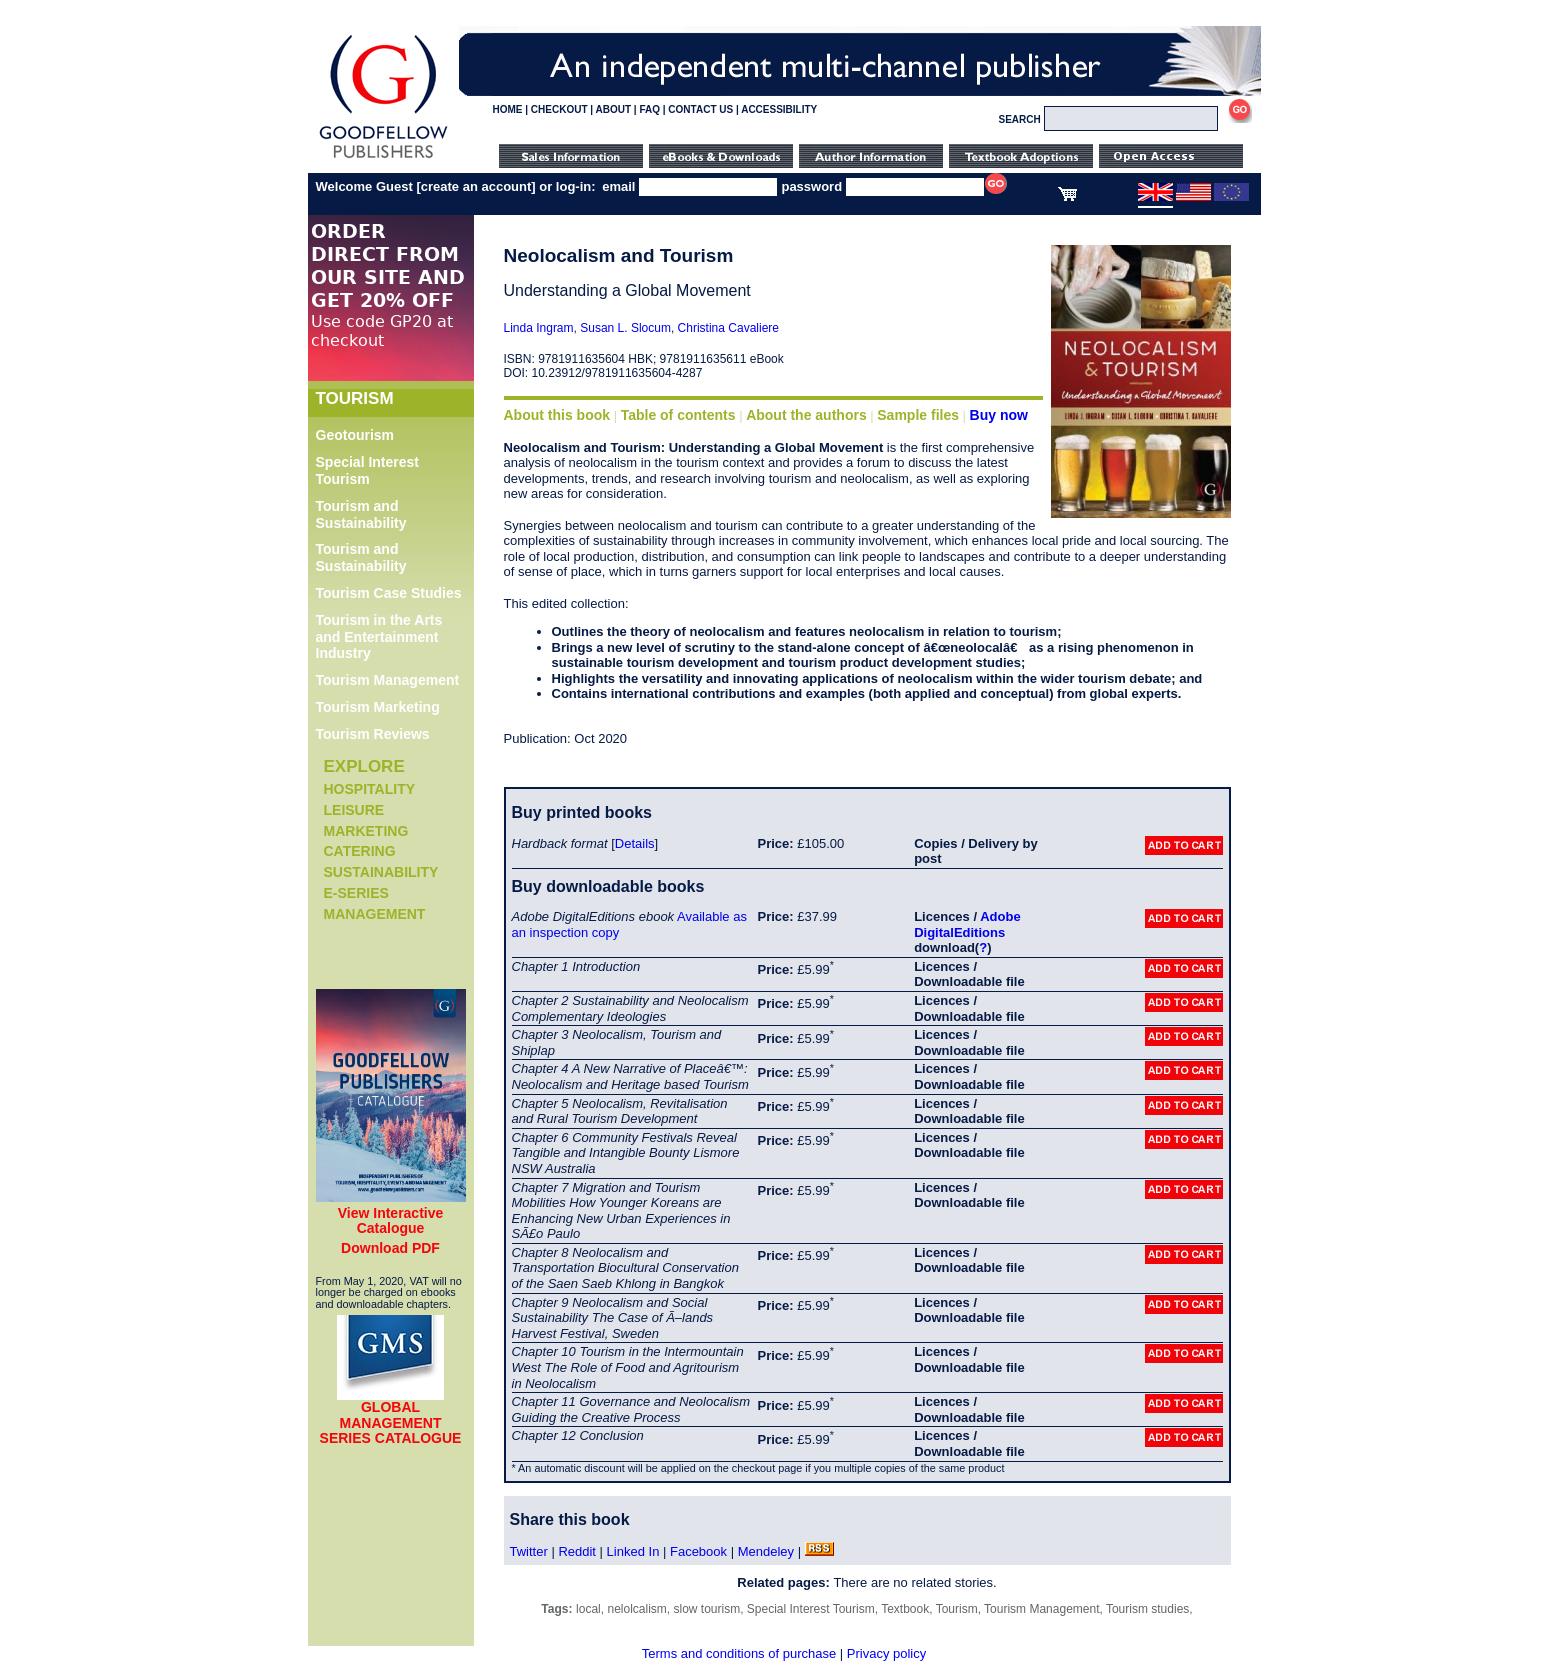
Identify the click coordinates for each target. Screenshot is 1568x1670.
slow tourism (706, 1609)
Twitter (529, 1551)
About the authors (806, 415)
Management (375, 914)
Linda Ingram (539, 328)
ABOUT (614, 109)
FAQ (649, 109)
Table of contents (678, 415)
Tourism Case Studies (389, 593)
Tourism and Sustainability (361, 514)
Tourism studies (1147, 1609)
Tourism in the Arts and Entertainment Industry (379, 637)
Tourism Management (388, 680)
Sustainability (381, 872)
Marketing (366, 831)
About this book (557, 415)
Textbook (905, 1609)
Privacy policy (886, 1653)
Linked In (633, 1551)
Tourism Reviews (373, 734)
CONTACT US (700, 109)
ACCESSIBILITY (779, 109)
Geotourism (355, 435)
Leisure (354, 810)
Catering (360, 851)
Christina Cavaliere (728, 328)
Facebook (698, 1551)
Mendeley (766, 1551)
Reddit (577, 1551)
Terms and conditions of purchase (739, 1653)
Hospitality (370, 789)
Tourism (957, 1609)
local (588, 1609)
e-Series (356, 893)
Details (635, 843)
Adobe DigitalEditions (967, 924)
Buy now (999, 415)
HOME (508, 109)
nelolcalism (636, 1609)
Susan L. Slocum (625, 328)
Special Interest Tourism (368, 470)
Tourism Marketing (378, 707)
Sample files (918, 415)
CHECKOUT (559, 109)
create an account (476, 186)
